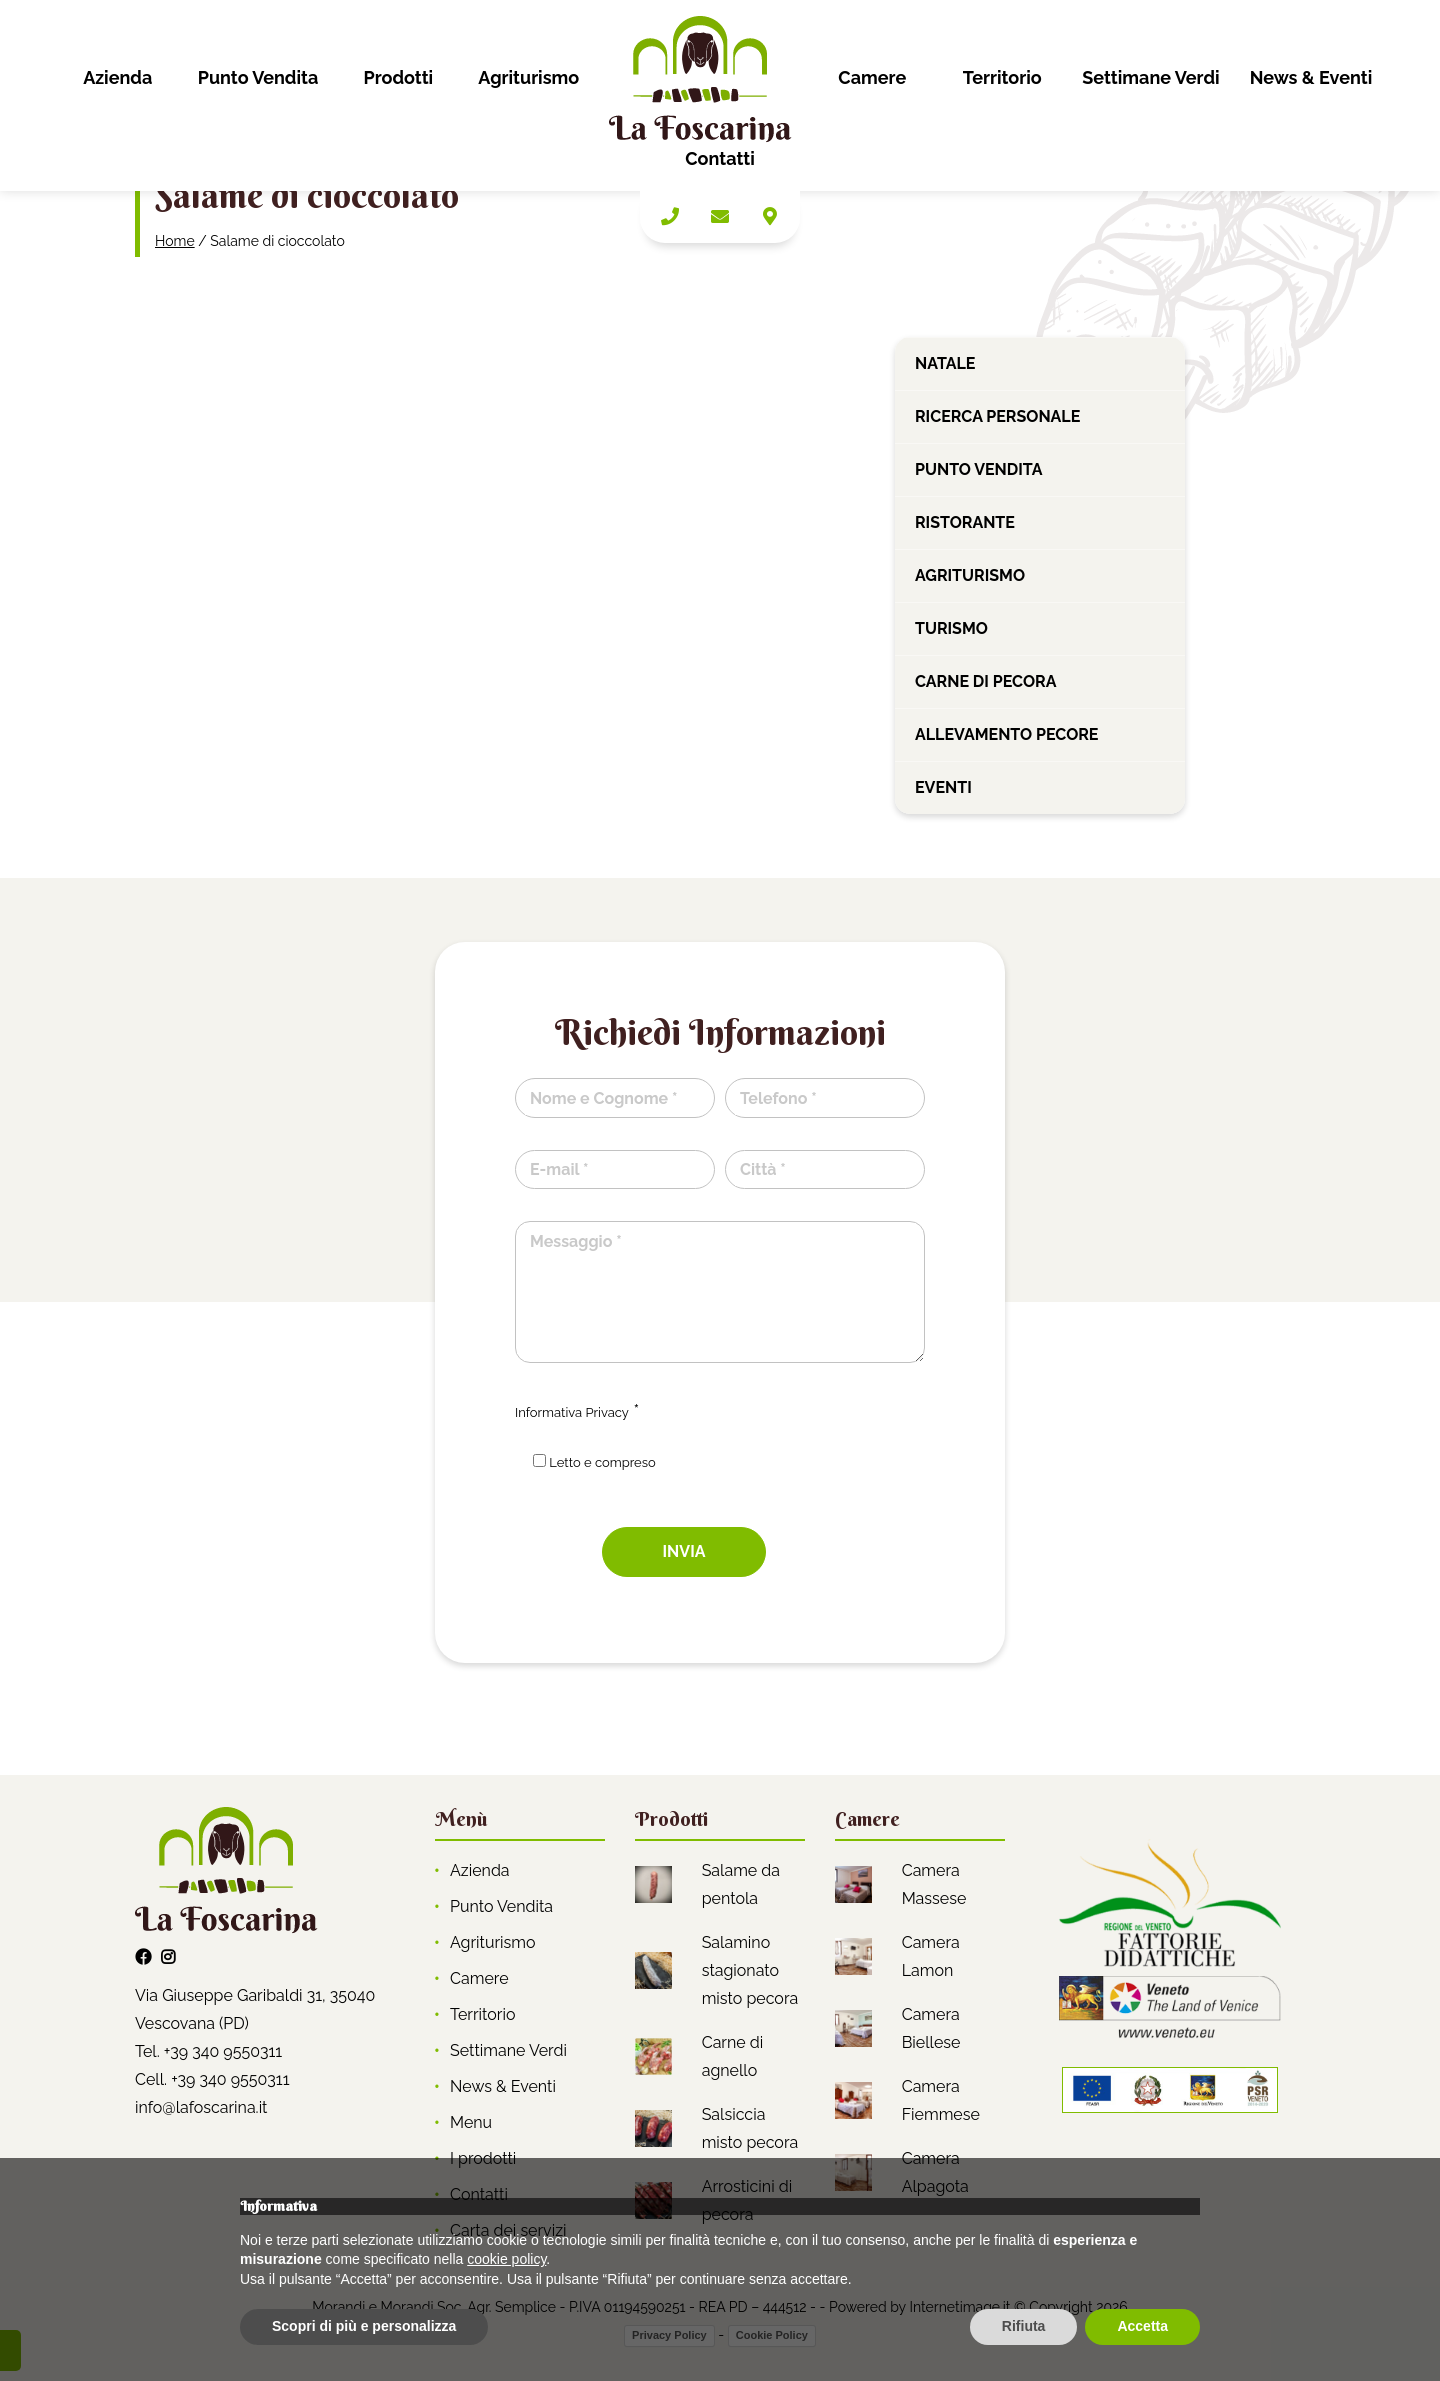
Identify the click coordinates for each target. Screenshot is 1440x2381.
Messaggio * (576, 1241)
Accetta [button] (1142, 2326)
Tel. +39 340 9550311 (208, 2051)
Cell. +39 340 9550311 (212, 2079)
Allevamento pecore (1007, 734)
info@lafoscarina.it (201, 2107)
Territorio (1002, 77)
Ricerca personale (997, 416)
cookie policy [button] (506, 2259)
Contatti (720, 158)
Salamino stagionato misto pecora (750, 1970)
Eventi (943, 787)
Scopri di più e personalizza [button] (364, 2326)
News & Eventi (1311, 77)
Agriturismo (528, 77)
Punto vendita (978, 469)
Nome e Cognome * (603, 1098)
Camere (872, 77)
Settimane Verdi (1150, 77)
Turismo (951, 628)
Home (175, 241)
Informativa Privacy (572, 1412)
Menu (471, 2122)
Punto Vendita (258, 77)
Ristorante (965, 522)
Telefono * (778, 1098)
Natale (945, 363)
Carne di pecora (985, 681)
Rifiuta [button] (1024, 2326)
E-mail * (559, 1169)
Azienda (117, 77)
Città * (763, 1169)
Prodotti (398, 77)
